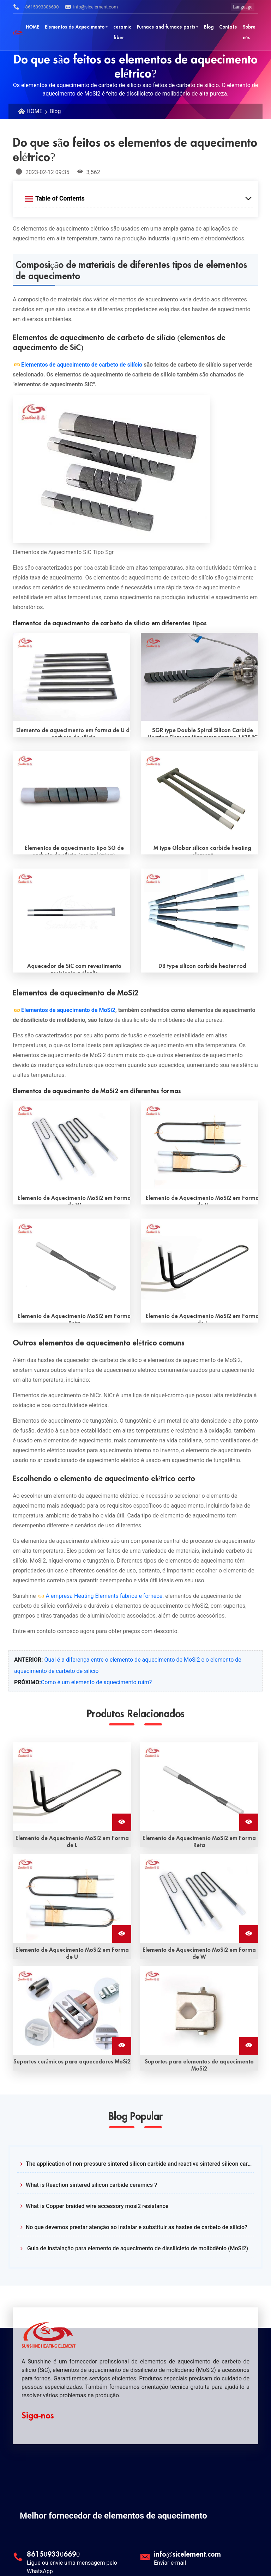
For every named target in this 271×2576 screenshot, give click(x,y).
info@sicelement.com (91, 7)
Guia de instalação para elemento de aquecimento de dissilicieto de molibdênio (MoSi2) (137, 2248)
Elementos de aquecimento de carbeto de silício (81, 364)
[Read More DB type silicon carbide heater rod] (199, 913)
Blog (55, 111)
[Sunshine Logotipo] (18, 32)
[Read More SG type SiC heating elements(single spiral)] (71, 795)
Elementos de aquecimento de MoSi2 (68, 1010)
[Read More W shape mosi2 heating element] (71, 1144)
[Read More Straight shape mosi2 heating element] (71, 1263)
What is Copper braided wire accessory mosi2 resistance (97, 2206)
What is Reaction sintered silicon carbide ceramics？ (92, 2185)
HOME (34, 111)
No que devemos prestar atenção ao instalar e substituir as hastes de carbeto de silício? (136, 2227)
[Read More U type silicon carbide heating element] (71, 677)
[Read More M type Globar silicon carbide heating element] (199, 795)
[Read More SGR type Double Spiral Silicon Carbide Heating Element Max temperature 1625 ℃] (199, 677)
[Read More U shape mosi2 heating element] (199, 1144)
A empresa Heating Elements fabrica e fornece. (105, 1596)
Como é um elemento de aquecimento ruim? (96, 1682)
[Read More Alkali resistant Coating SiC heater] (71, 913)
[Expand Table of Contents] (138, 198)
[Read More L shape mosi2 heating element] (199, 1263)
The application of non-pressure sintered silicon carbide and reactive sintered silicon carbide (140, 2163)
